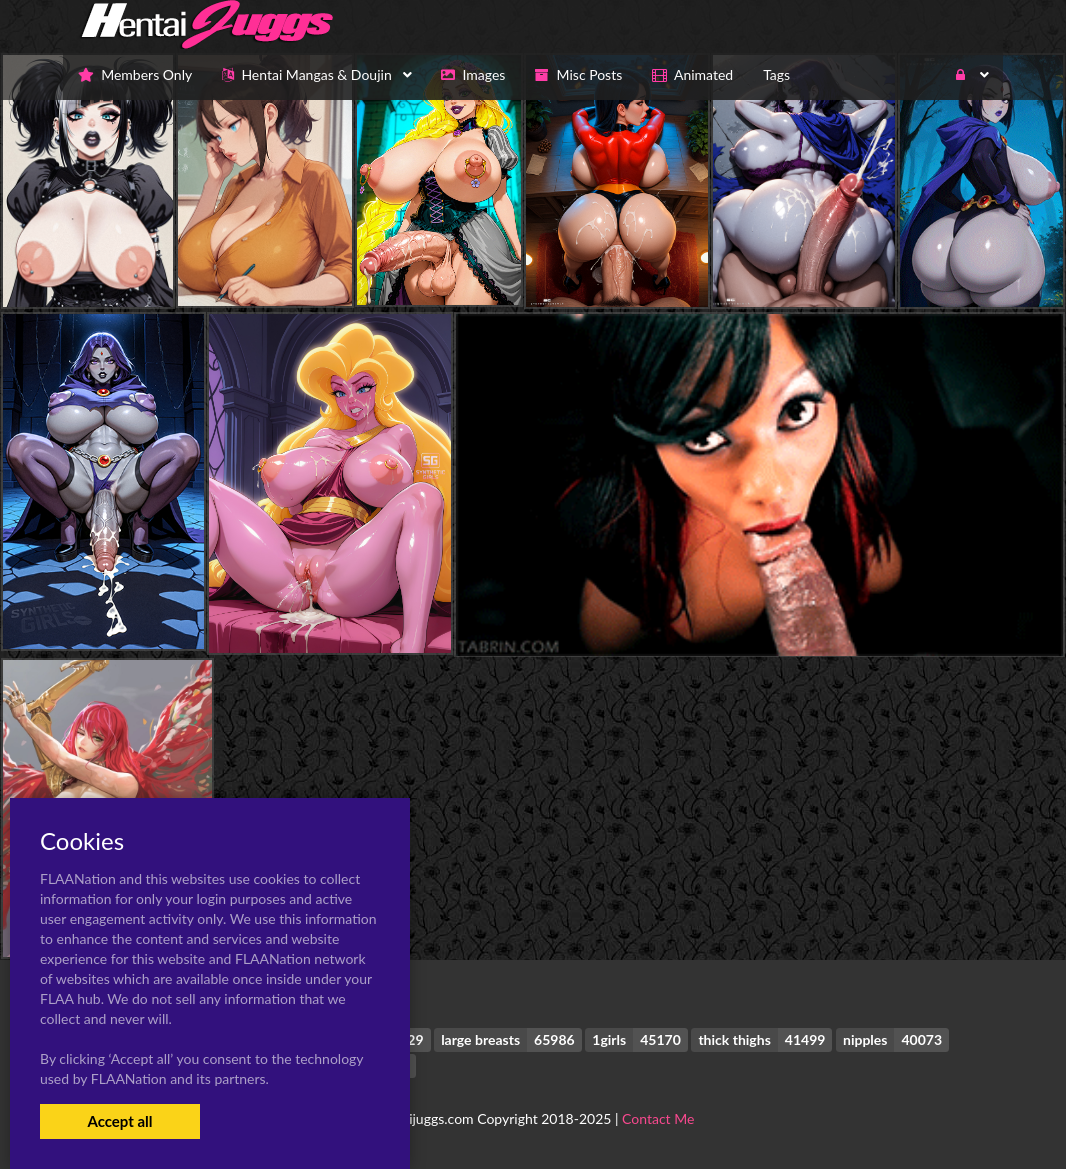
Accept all (119, 1121)
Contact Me (658, 1118)
